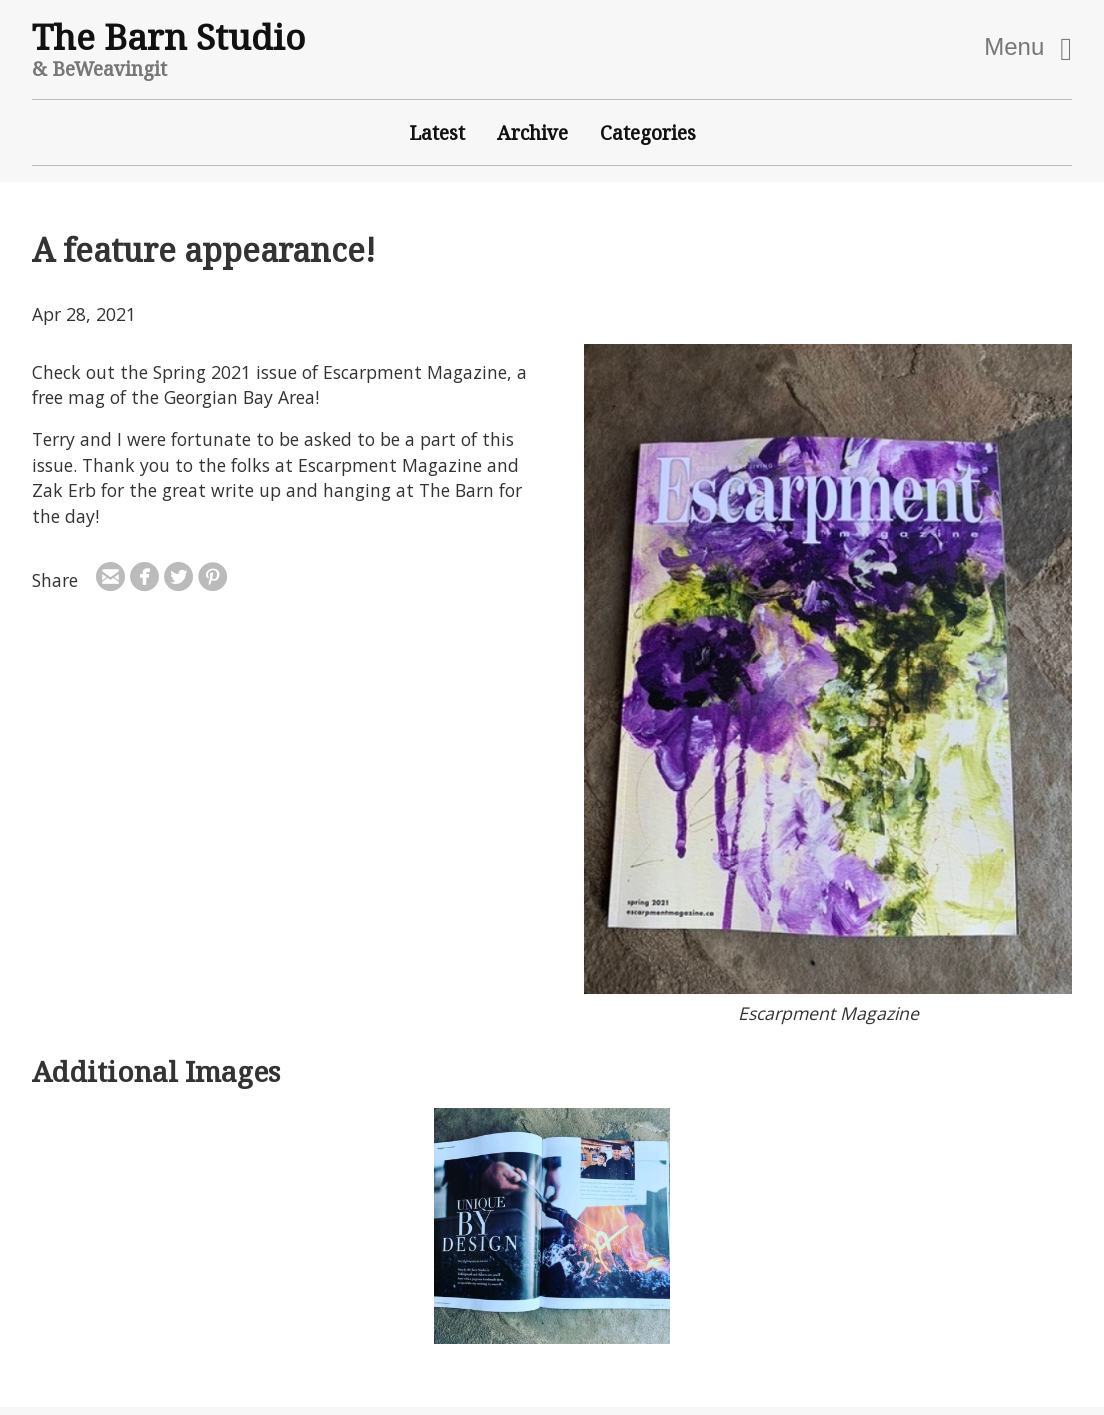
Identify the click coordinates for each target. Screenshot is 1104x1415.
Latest (437, 132)
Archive (532, 132)
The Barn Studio (168, 36)
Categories (648, 132)
